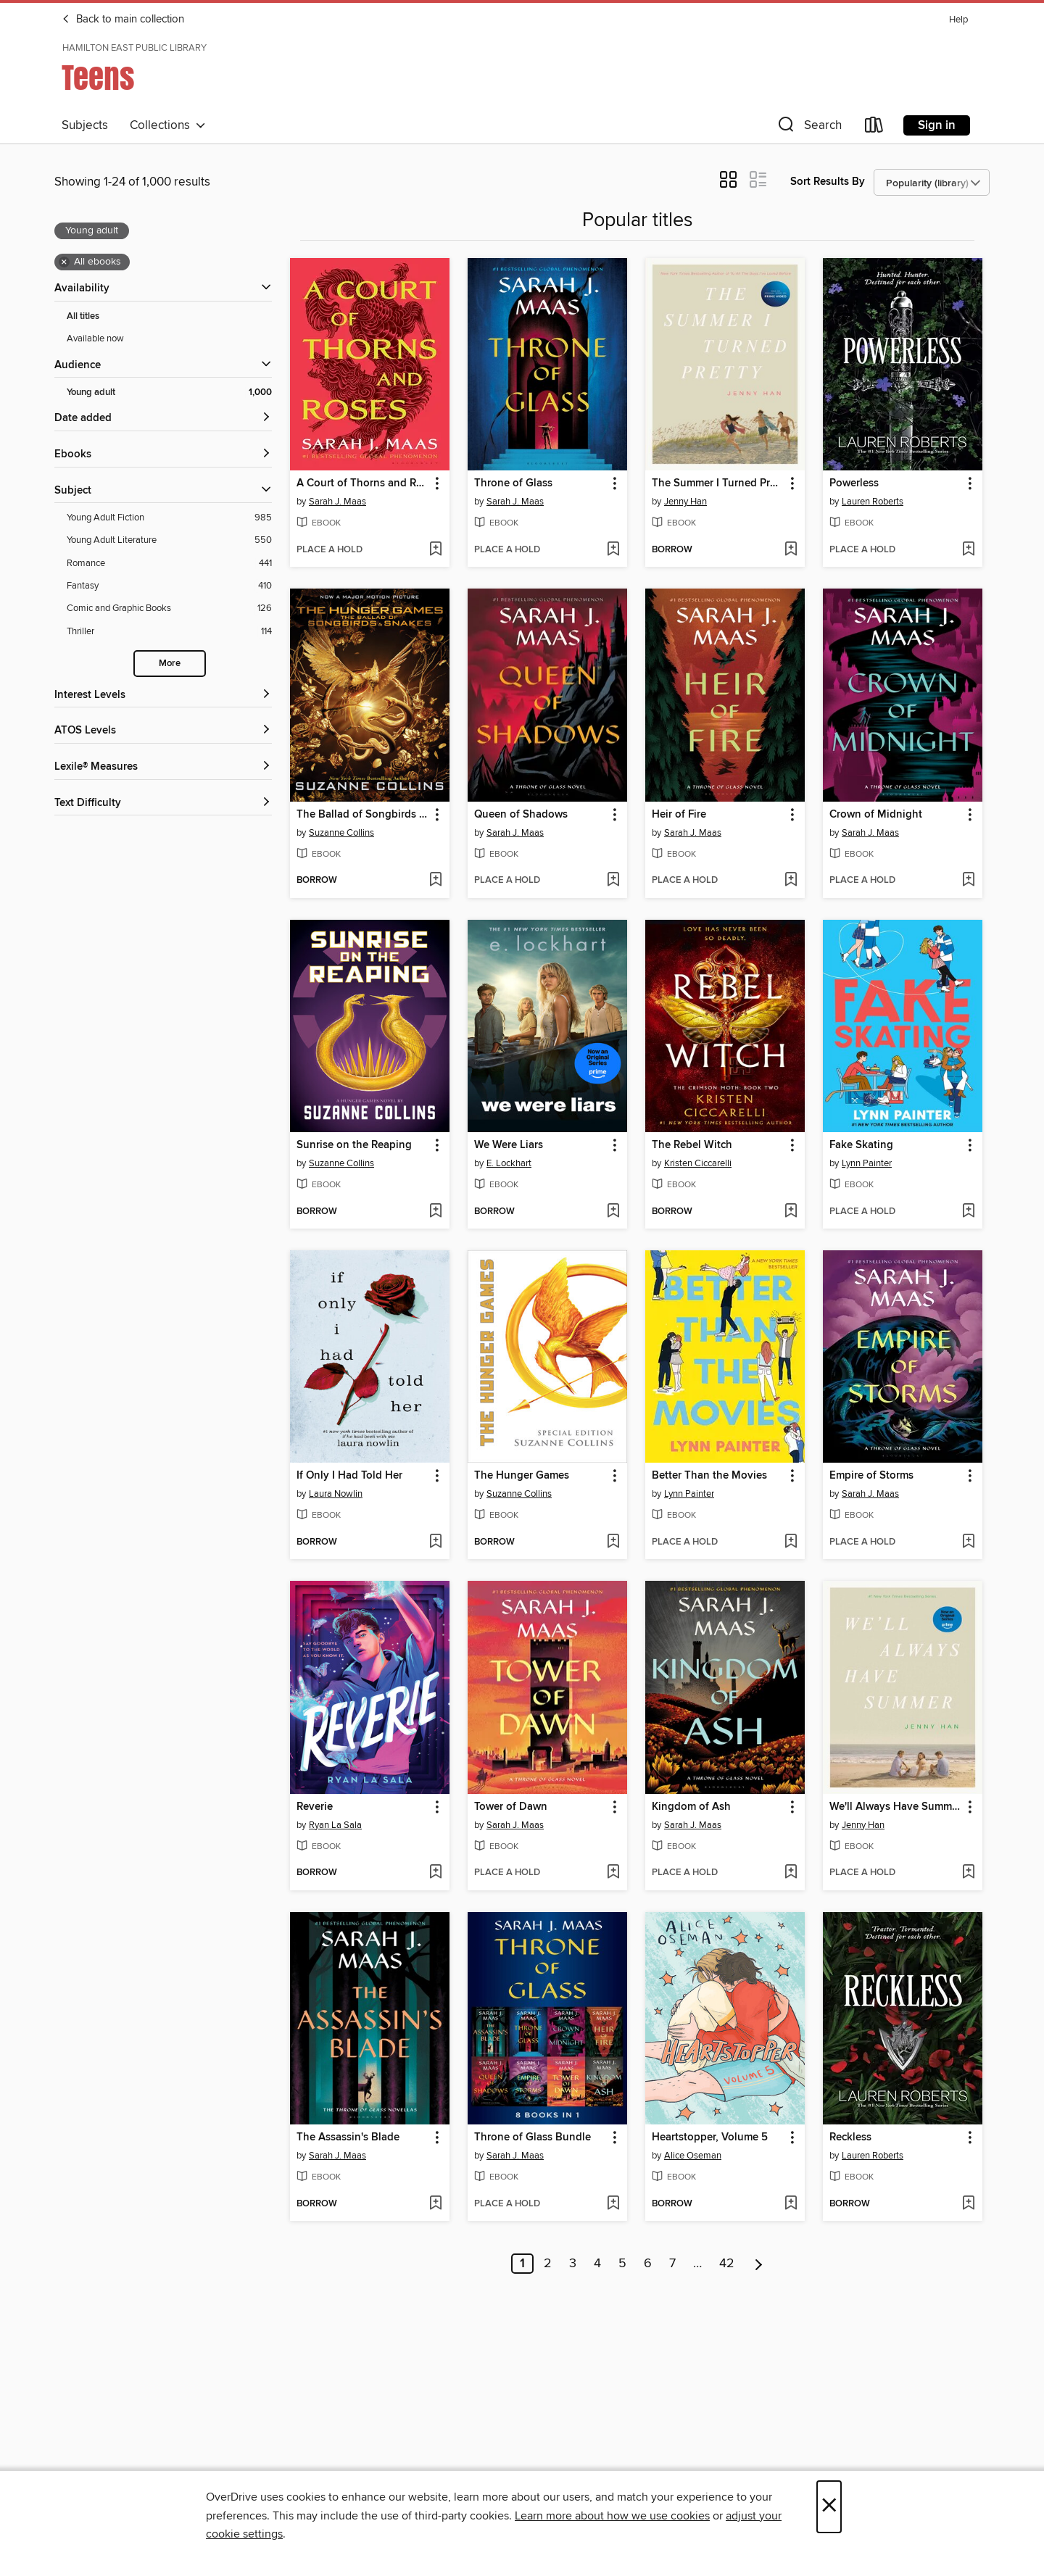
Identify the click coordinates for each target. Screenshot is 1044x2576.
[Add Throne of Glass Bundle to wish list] (613, 2204)
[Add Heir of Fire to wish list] (791, 880)
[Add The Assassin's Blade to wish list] (435, 2204)
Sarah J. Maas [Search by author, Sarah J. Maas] (337, 501)
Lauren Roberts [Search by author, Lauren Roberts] (872, 501)
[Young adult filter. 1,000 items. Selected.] (169, 392)
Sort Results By (827, 181)
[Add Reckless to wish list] (968, 2204)
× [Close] (829, 2506)
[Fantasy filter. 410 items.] (169, 586)
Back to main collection (123, 19)
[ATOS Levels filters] (163, 731)
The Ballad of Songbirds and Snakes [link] (363, 814)
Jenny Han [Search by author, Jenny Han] (685, 501)
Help (958, 19)
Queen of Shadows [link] (521, 814)
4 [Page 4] (597, 2264)
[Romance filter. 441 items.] (169, 563)
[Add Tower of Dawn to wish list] (613, 1873)
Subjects (85, 125)
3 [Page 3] (572, 2264)
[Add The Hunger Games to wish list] (613, 1542)
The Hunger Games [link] (521, 1475)
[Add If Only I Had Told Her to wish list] (435, 1542)
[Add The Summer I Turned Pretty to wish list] (791, 550)
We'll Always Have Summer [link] (895, 1806)
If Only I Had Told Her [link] (349, 1475)
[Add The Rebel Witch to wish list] (791, 1211)
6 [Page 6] (648, 2264)
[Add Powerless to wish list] (968, 550)
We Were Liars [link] (508, 1145)
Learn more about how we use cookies (612, 2516)
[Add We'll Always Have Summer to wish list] (968, 1873)
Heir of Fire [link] (679, 814)
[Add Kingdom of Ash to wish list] (791, 1873)
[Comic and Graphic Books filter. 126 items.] (169, 608)
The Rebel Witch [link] (692, 1145)
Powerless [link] (854, 483)
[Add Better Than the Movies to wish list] (791, 1542)
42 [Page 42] (726, 2264)
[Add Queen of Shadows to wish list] (613, 880)
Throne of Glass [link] (513, 483)
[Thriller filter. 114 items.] (169, 631)
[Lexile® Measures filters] (163, 767)
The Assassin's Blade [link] (348, 2137)
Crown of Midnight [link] (875, 814)
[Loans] (874, 128)
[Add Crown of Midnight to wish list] (968, 880)
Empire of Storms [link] (871, 1475)
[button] (808, 128)
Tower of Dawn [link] (510, 1806)
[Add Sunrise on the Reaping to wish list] (435, 1211)
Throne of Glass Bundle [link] (532, 2137)
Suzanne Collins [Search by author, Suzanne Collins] (341, 833)
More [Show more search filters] (170, 663)
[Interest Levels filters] (163, 695)
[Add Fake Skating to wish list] (968, 1211)
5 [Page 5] (622, 2264)
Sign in (937, 125)
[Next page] (759, 2263)
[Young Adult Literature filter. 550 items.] (169, 540)
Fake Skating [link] (861, 1145)
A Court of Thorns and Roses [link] (363, 483)
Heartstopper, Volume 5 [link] (710, 2137)
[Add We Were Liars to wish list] (613, 1211)
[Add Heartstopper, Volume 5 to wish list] (791, 2204)
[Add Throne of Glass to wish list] (613, 550)
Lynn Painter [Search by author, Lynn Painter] (867, 1163)
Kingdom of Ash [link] (691, 1806)
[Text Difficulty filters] (163, 803)
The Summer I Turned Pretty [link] (718, 483)
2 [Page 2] (548, 2264)
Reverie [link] (315, 1806)
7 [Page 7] (672, 2264)
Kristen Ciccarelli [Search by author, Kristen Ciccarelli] (698, 1163)
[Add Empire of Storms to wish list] (968, 1542)
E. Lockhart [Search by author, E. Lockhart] (508, 1163)
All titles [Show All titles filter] (83, 316)
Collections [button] (168, 125)
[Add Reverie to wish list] (435, 1873)
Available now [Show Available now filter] (95, 338)
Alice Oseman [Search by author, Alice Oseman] (692, 2155)
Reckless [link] (850, 2137)
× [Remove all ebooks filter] (64, 262)
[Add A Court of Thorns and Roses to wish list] (435, 550)
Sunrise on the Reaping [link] (354, 1145)
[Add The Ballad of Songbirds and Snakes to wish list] (435, 880)
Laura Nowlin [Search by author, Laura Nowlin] (335, 1494)
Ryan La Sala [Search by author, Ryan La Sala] (335, 1825)
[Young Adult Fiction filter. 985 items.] (169, 517)
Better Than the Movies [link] (709, 1475)
